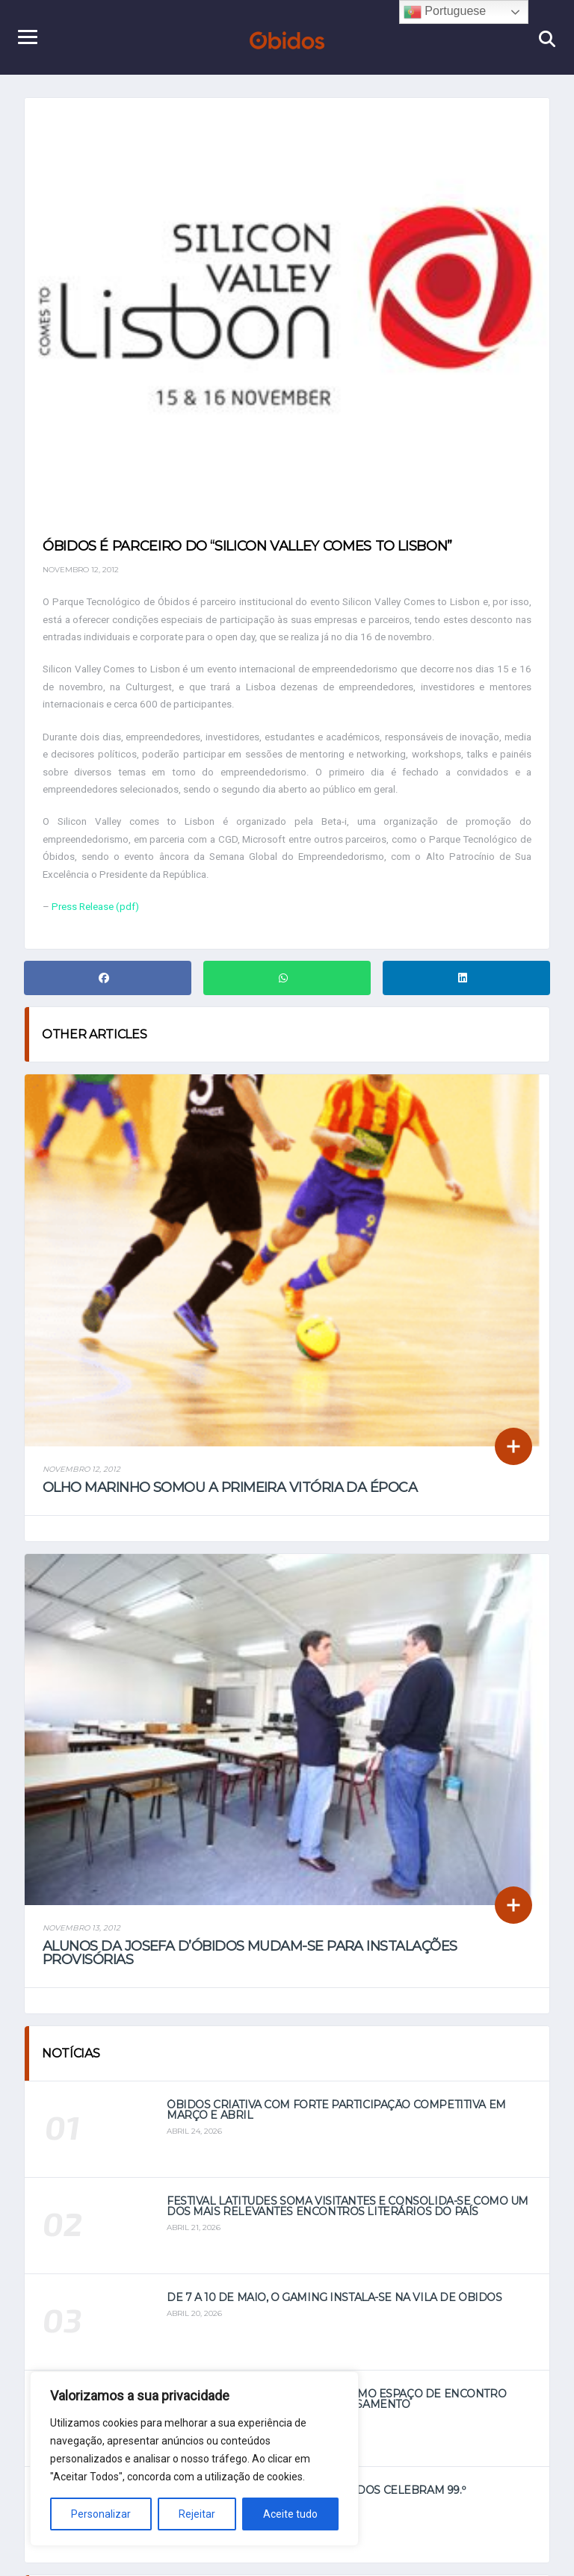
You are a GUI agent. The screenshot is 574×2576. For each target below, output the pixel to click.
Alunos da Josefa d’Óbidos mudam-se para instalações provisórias (250, 1583)
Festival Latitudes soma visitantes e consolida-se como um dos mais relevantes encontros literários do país (347, 1836)
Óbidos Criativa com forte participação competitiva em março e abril (336, 1740)
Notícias (285, 2549)
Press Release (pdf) (98, 940)
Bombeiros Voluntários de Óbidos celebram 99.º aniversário (316, 2125)
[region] (194, 2458)
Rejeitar (197, 2514)
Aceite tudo (290, 2514)
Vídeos (350, 2549)
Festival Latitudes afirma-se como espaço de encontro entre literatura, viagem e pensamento (336, 2029)
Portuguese (445, 12)
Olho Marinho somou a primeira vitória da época (230, 1314)
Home (221, 2549)
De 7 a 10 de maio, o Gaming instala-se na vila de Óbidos (334, 1927)
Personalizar (101, 2514)
